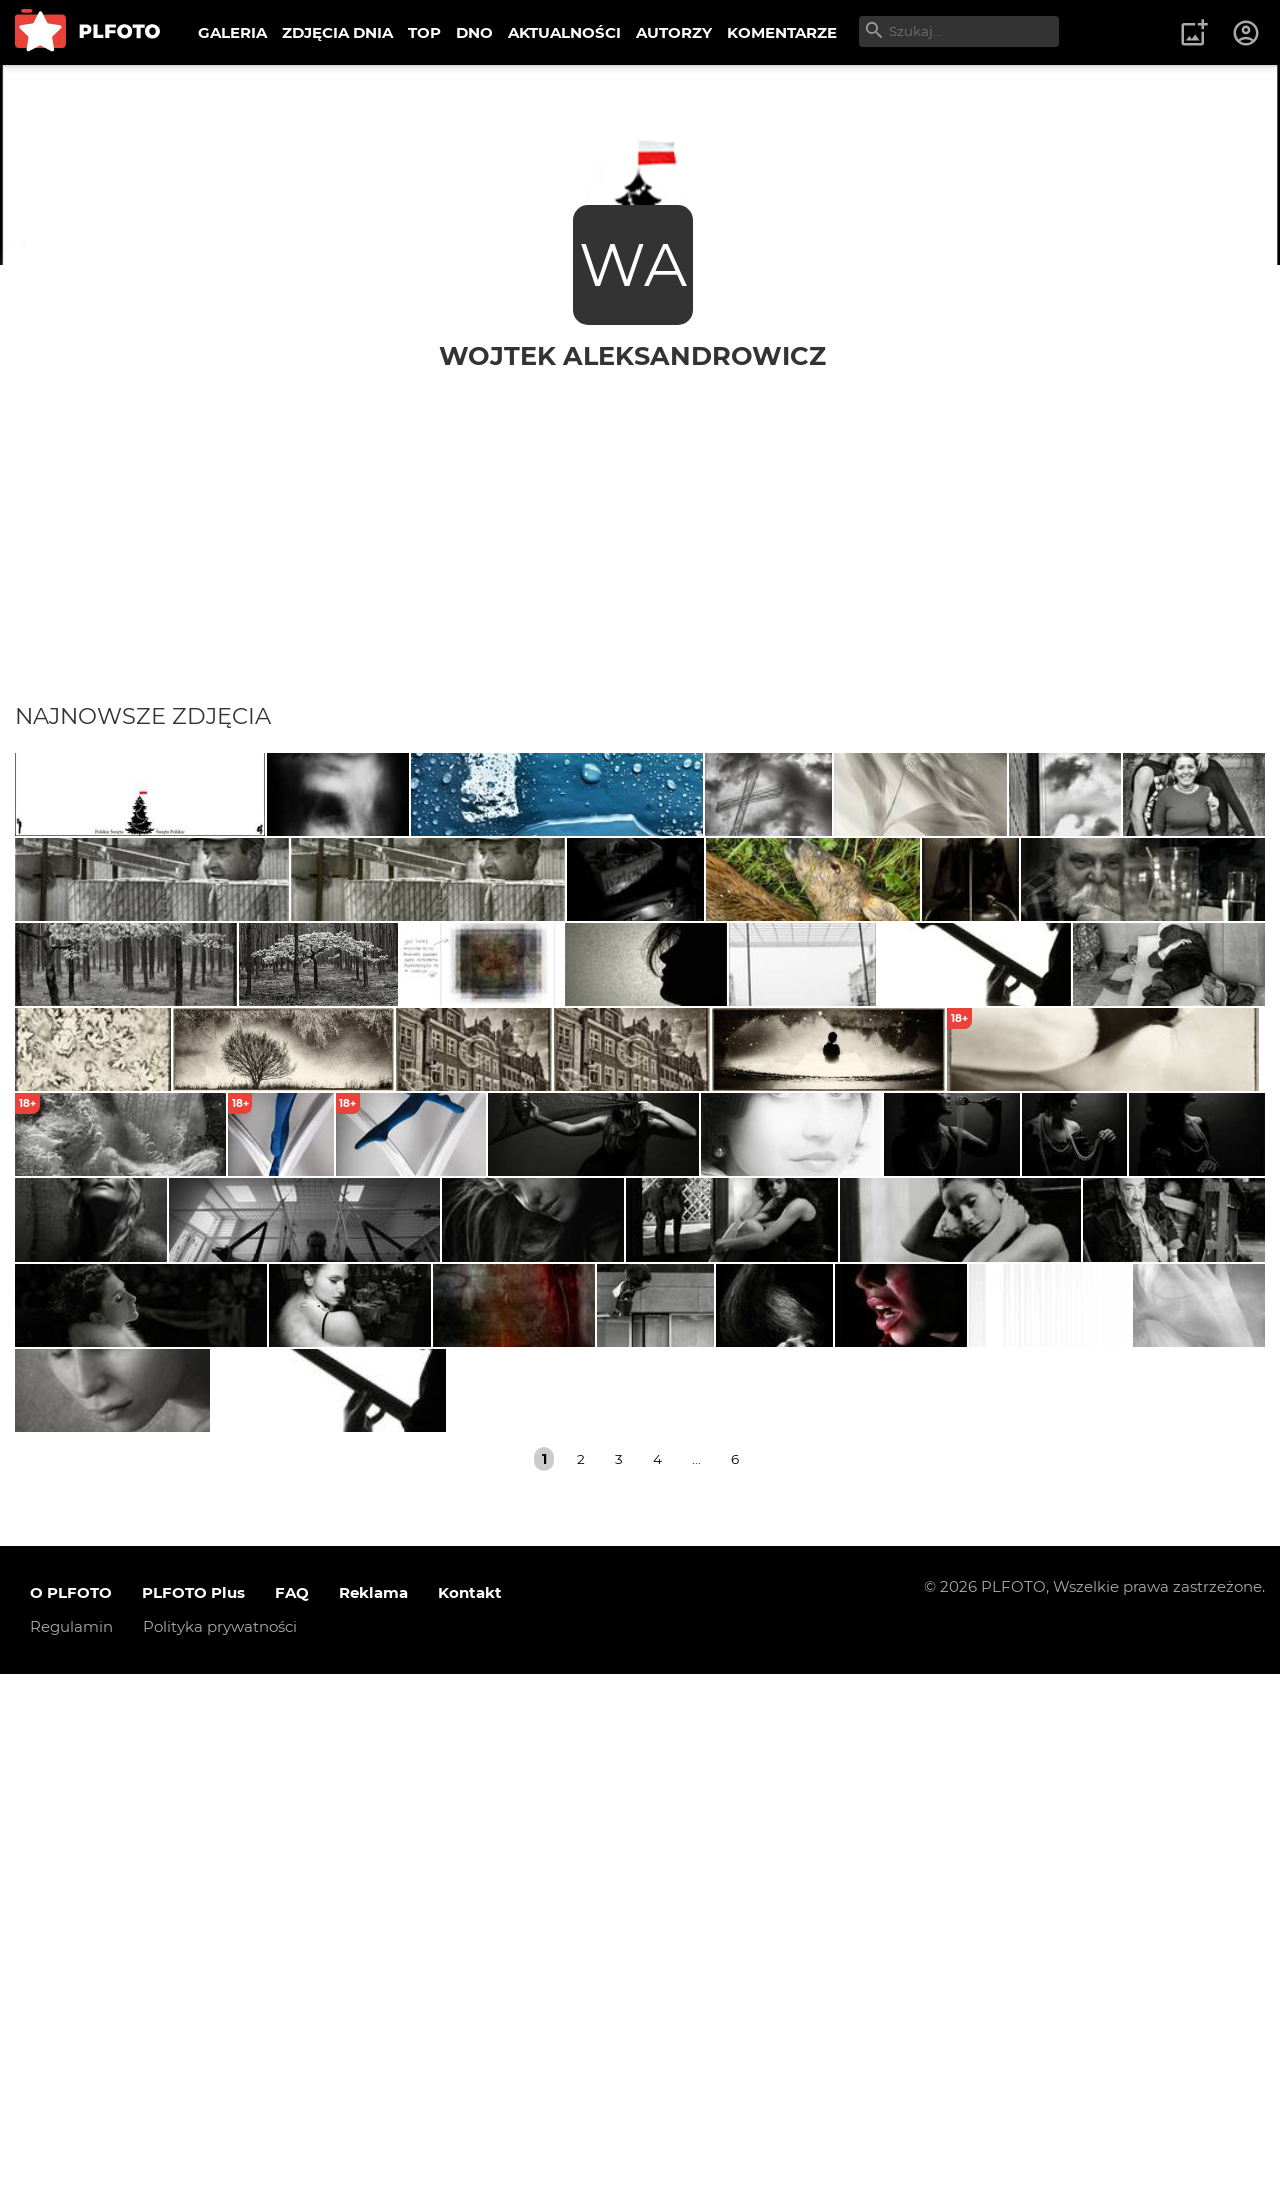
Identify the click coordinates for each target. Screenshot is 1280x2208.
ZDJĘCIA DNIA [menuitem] (337, 32)
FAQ (292, 2127)
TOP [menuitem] (424, 32)
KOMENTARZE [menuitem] (782, 32)
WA (633, 264)
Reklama (373, 2127)
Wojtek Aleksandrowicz (632, 355)
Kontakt (470, 2127)
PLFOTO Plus (193, 2127)
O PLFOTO (71, 2127)
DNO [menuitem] (474, 32)
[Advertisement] (640, 522)
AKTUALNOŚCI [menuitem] (564, 32)
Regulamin (71, 2161)
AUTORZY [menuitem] (674, 32)
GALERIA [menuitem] (232, 32)
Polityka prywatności (220, 2161)
